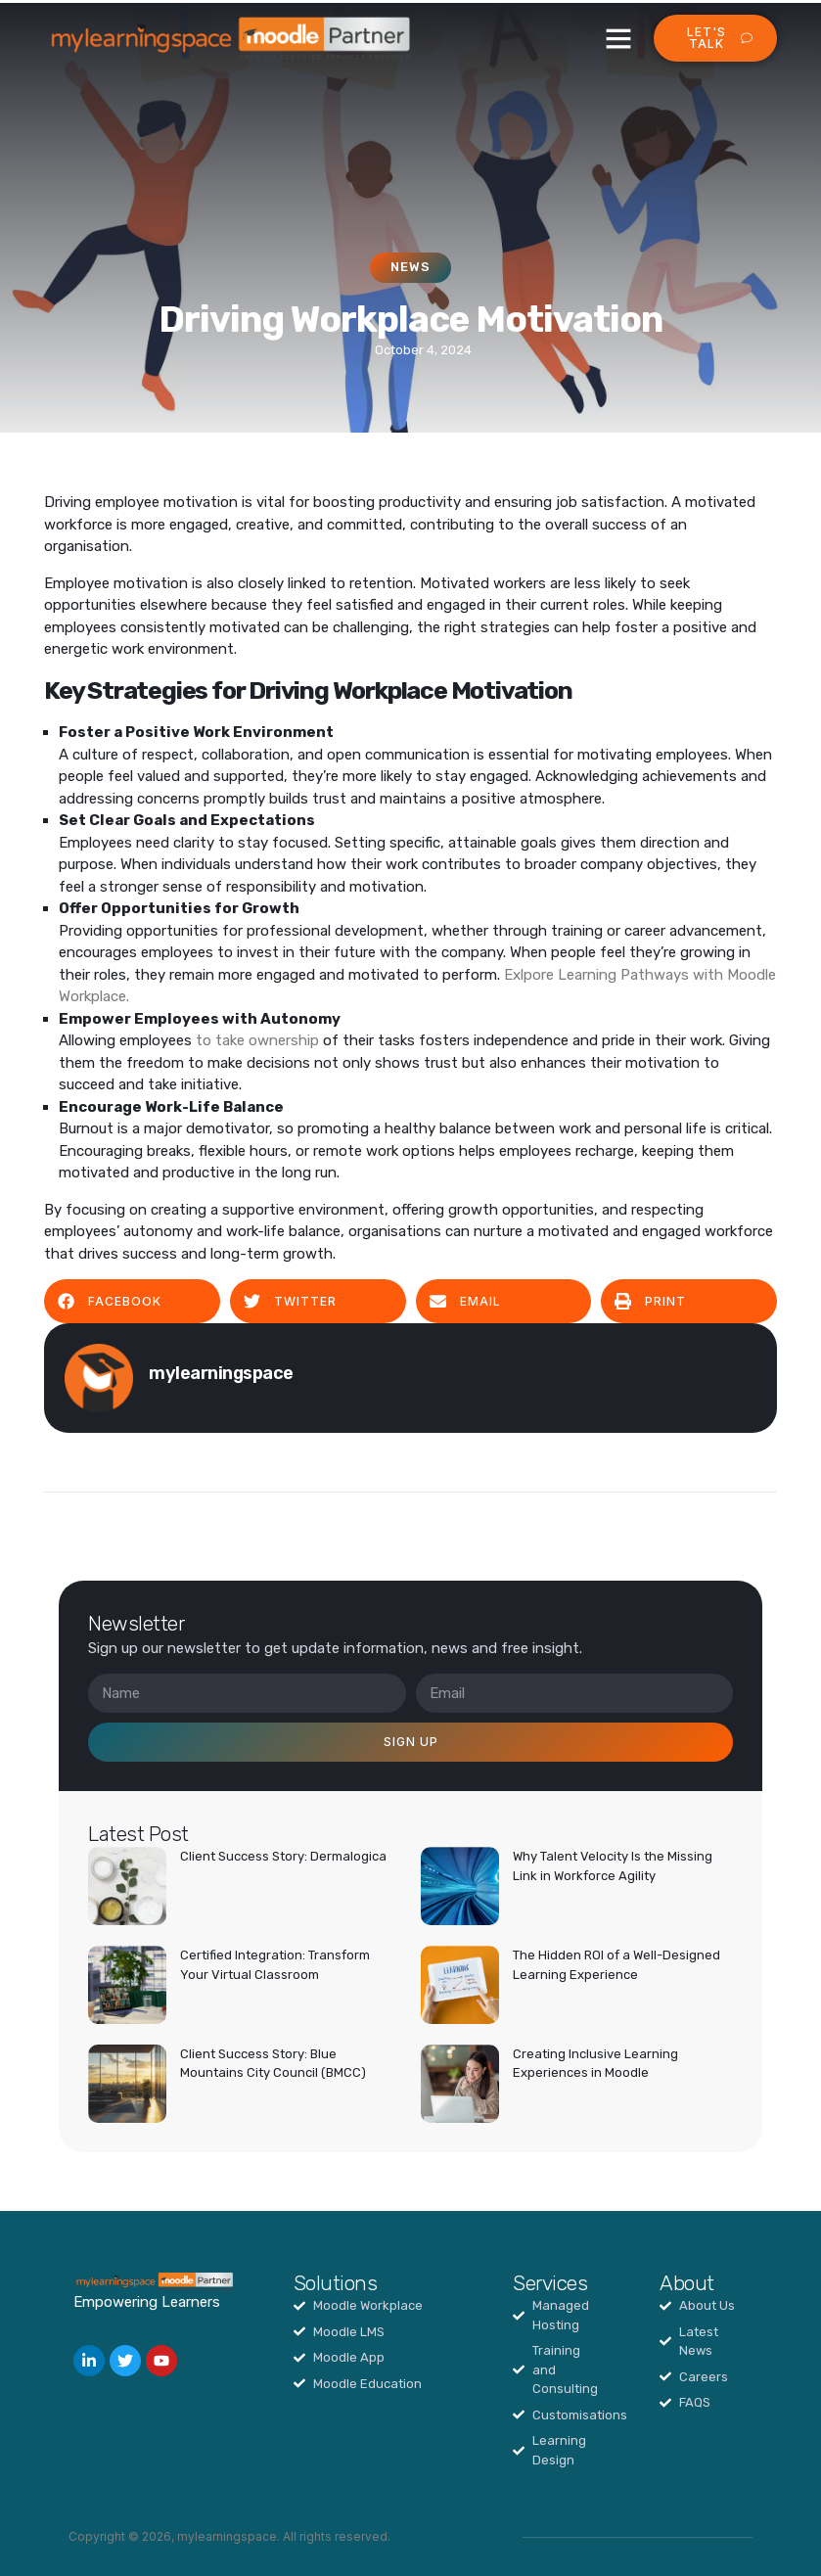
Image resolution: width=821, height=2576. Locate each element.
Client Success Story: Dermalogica (283, 1856)
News (410, 266)
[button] (618, 38)
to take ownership (259, 1040)
